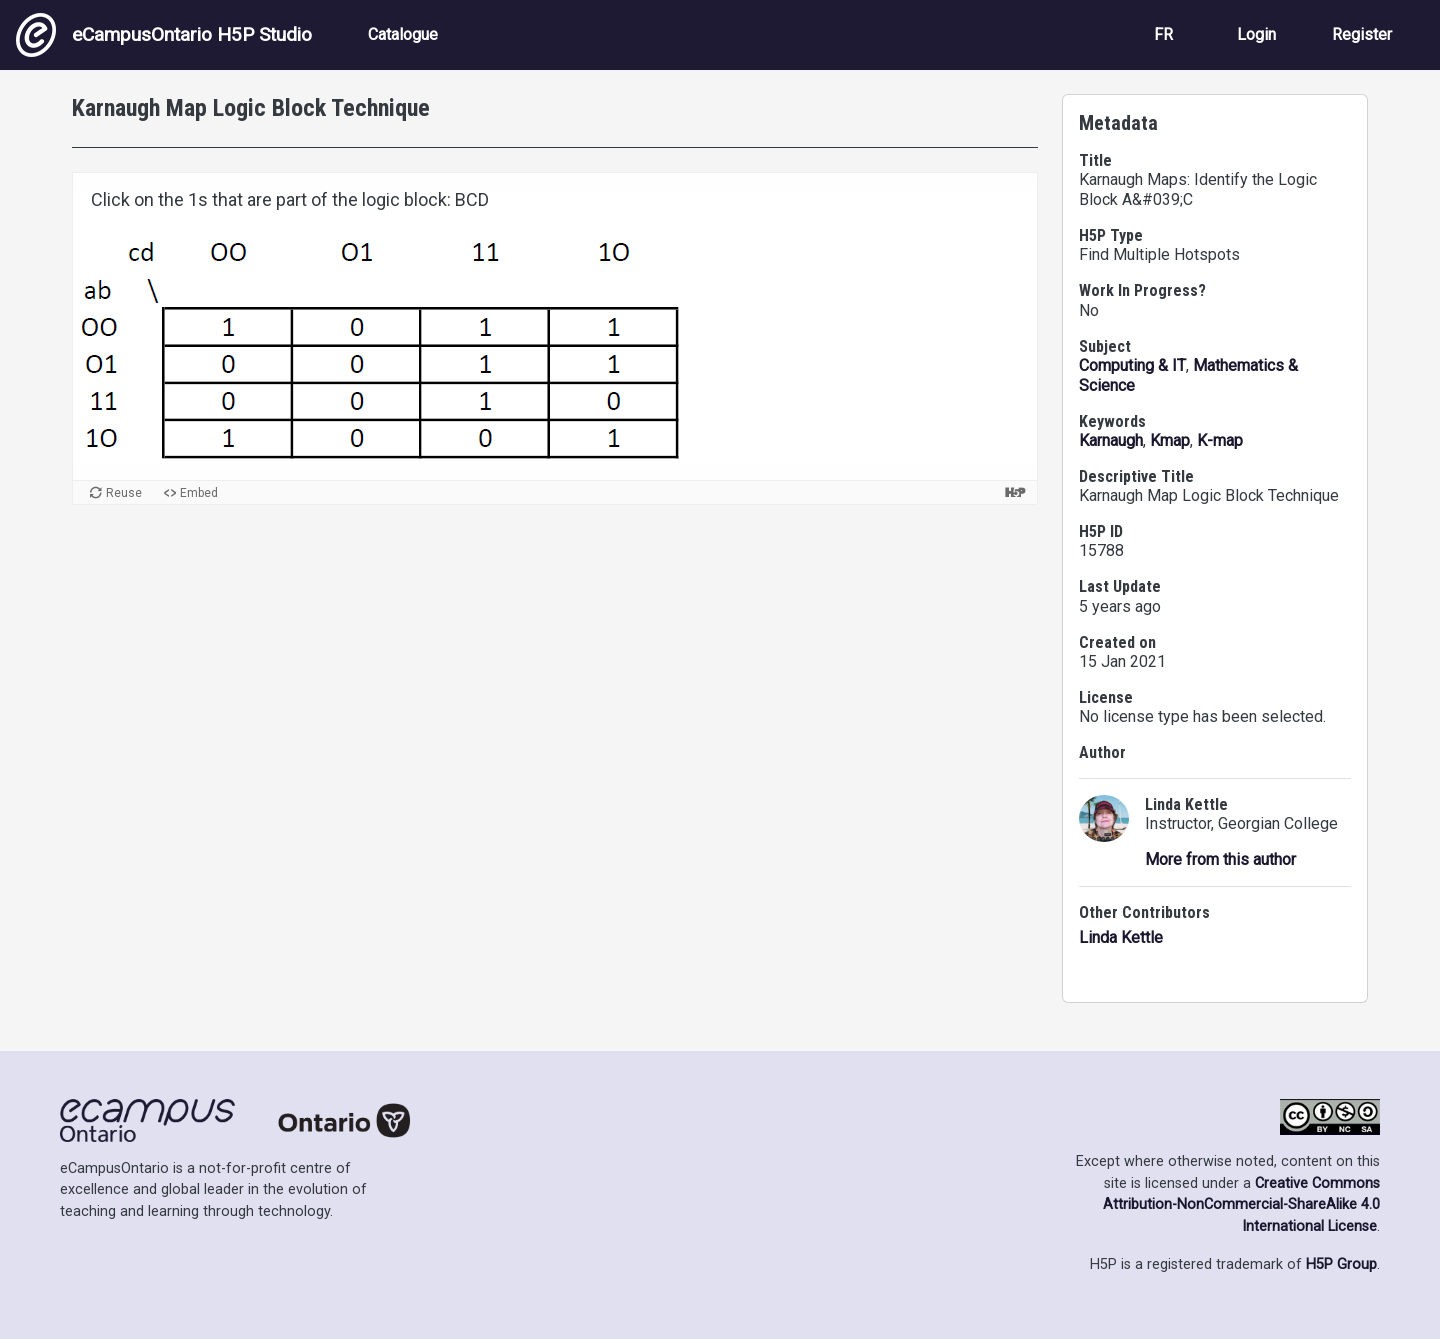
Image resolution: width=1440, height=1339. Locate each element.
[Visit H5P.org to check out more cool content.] (1015, 492)
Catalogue (403, 34)
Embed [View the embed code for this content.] (199, 493)
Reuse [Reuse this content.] (124, 493)
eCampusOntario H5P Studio (164, 35)
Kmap (1170, 440)
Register (1362, 34)
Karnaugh (1111, 440)
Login (1256, 34)
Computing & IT (1132, 365)
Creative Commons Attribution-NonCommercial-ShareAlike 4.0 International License (1241, 1205)
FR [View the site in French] (1163, 34)
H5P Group (1341, 1264)
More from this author (1220, 859)
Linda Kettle (1121, 937)
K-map (1220, 440)
